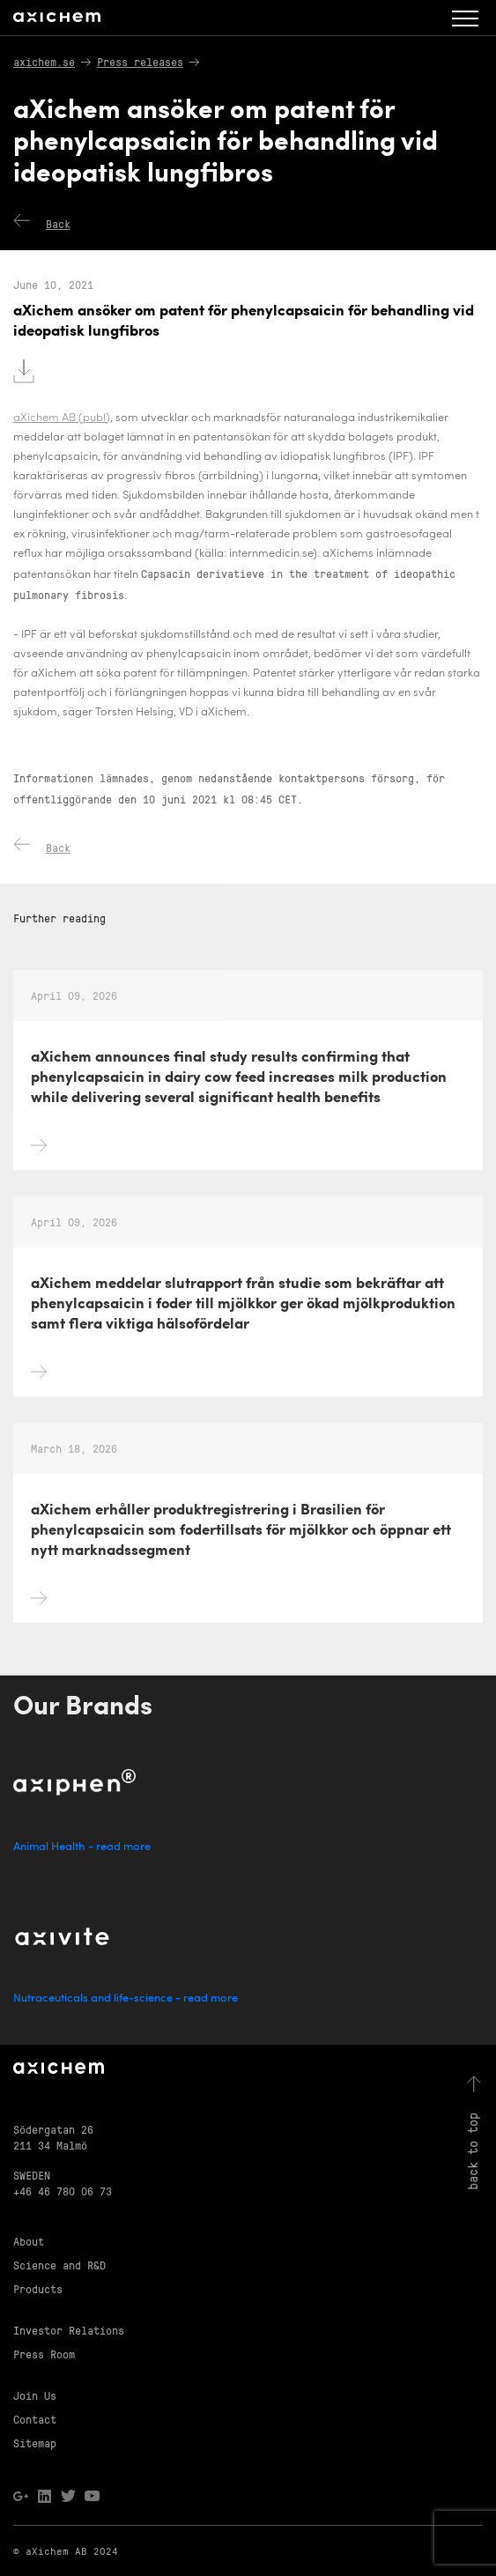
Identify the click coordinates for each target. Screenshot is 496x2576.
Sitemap (34, 2442)
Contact (34, 2418)
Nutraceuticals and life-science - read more (125, 1998)
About (28, 2240)
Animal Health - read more (82, 1847)
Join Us (34, 2394)
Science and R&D (59, 2264)
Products (38, 2288)
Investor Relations (68, 2329)
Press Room (44, 2353)
